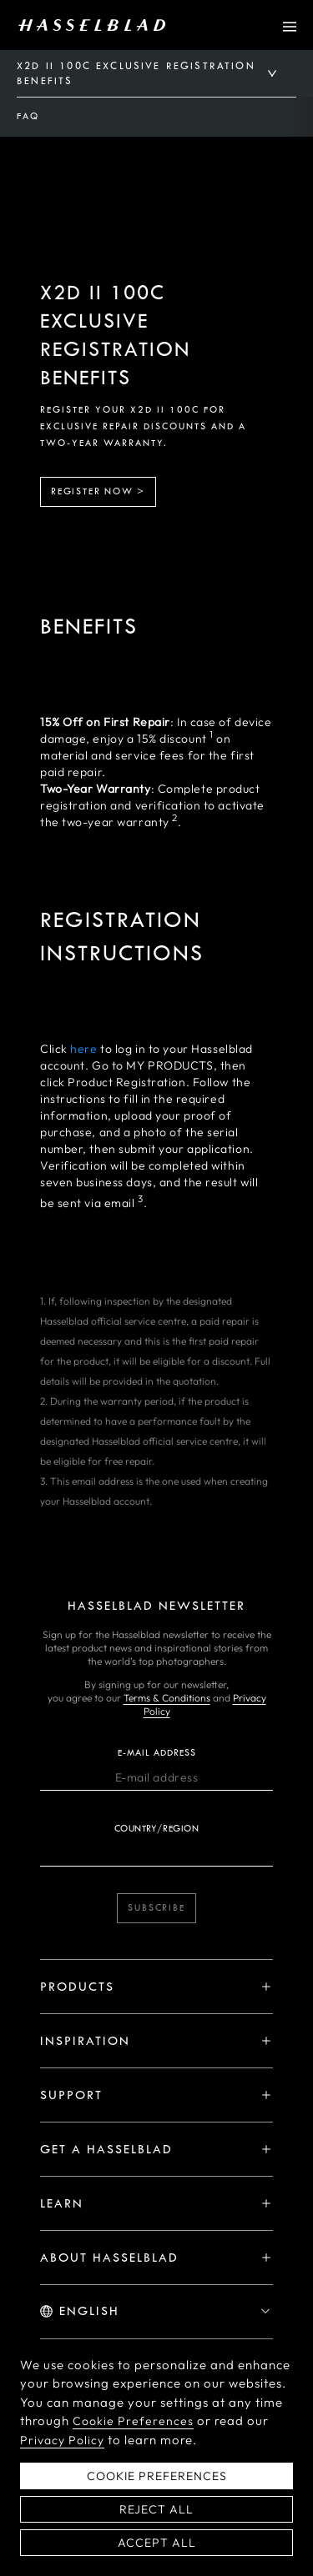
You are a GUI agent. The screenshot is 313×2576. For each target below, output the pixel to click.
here (83, 1048)
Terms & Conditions (167, 1697)
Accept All (157, 2555)
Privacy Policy (62, 2452)
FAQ (28, 116)
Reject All (156, 2521)
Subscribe (156, 1907)
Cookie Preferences (133, 2434)
